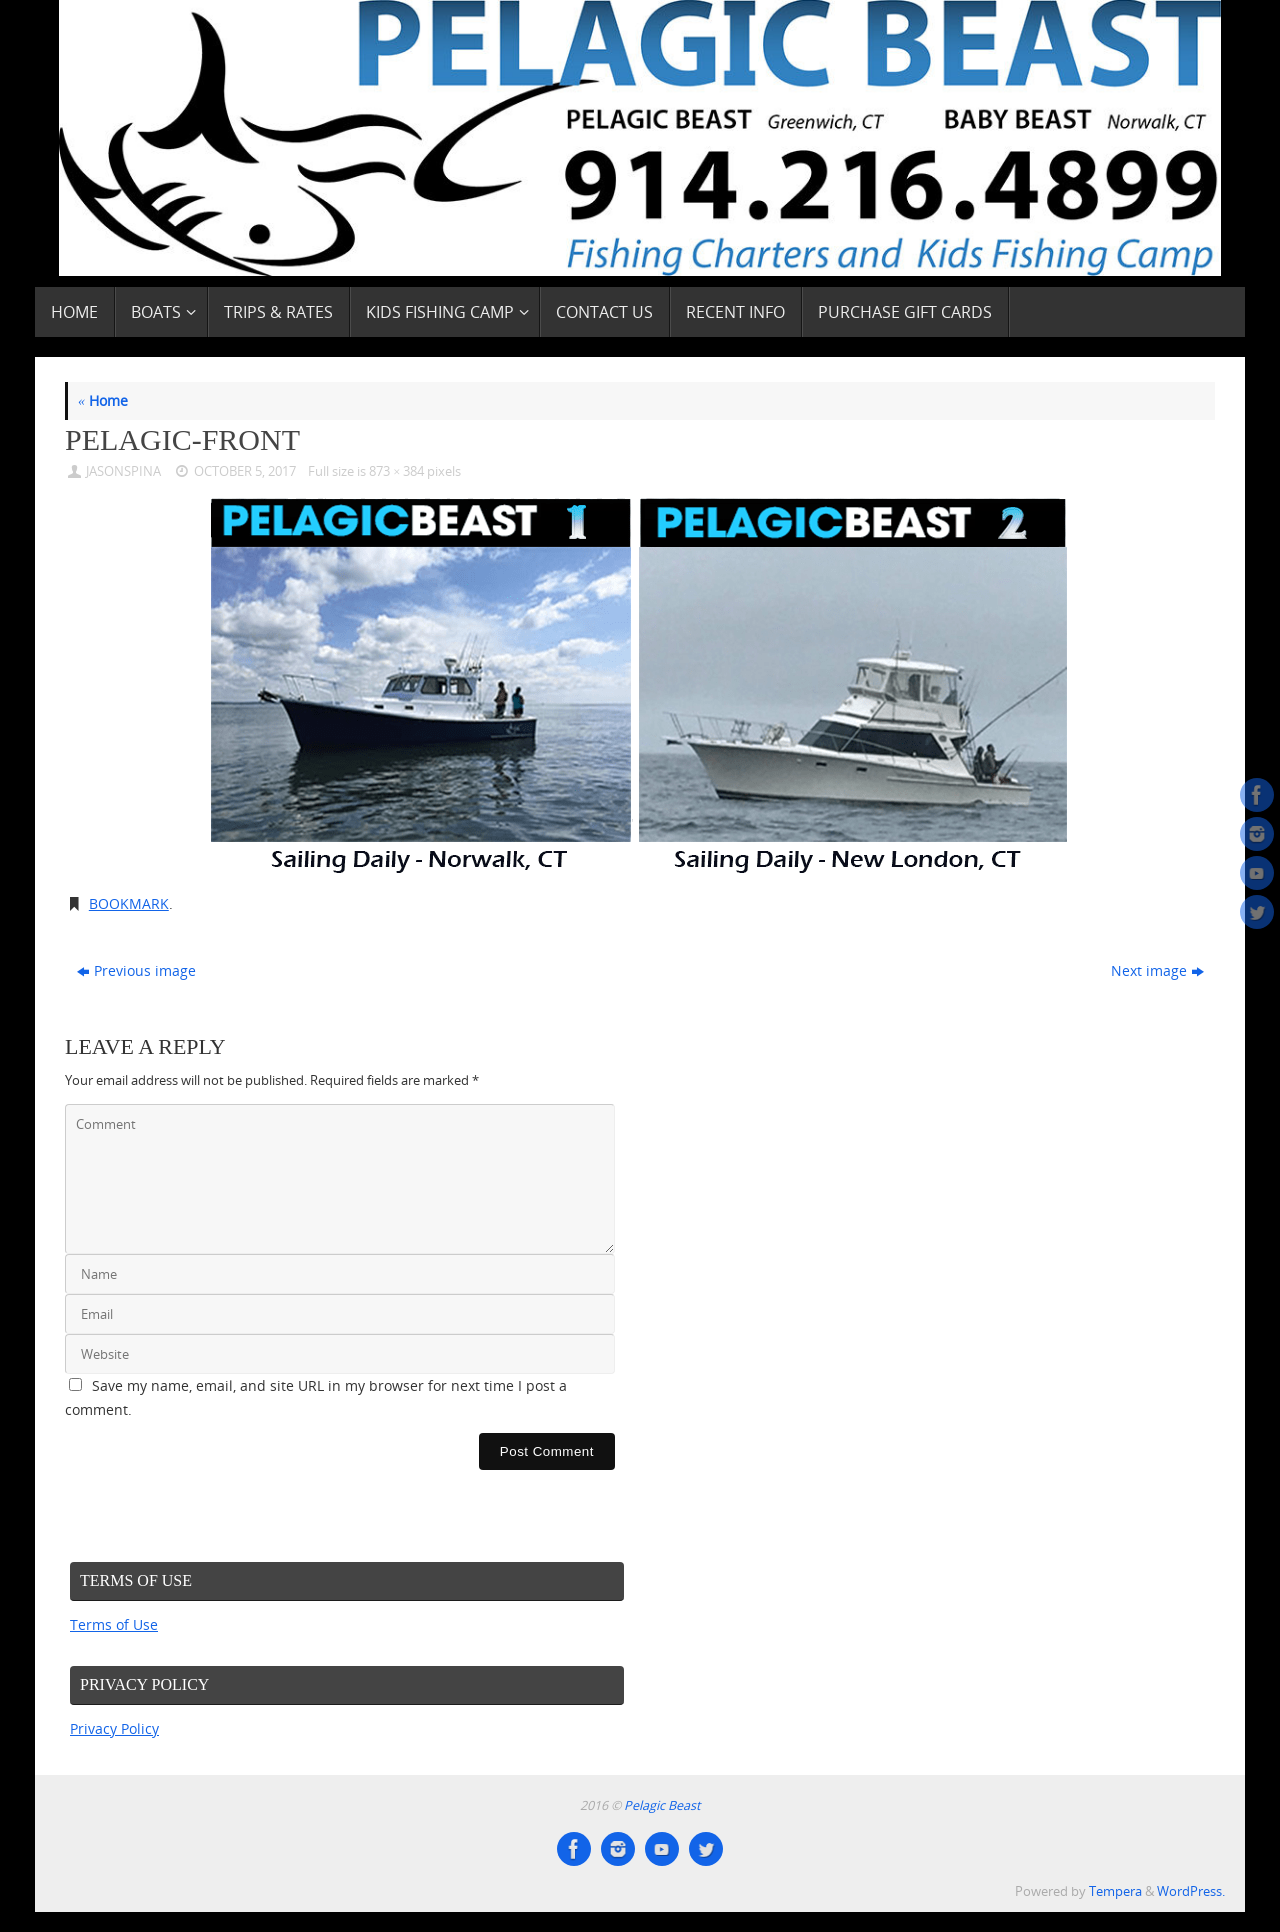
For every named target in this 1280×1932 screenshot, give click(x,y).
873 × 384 (396, 471)
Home (103, 400)
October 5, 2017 (245, 471)
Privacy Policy (114, 1728)
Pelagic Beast (662, 1805)
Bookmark (129, 903)
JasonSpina (123, 471)
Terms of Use (114, 1624)
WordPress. (1191, 1891)
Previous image (136, 970)
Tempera (1115, 1891)
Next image (1157, 970)
